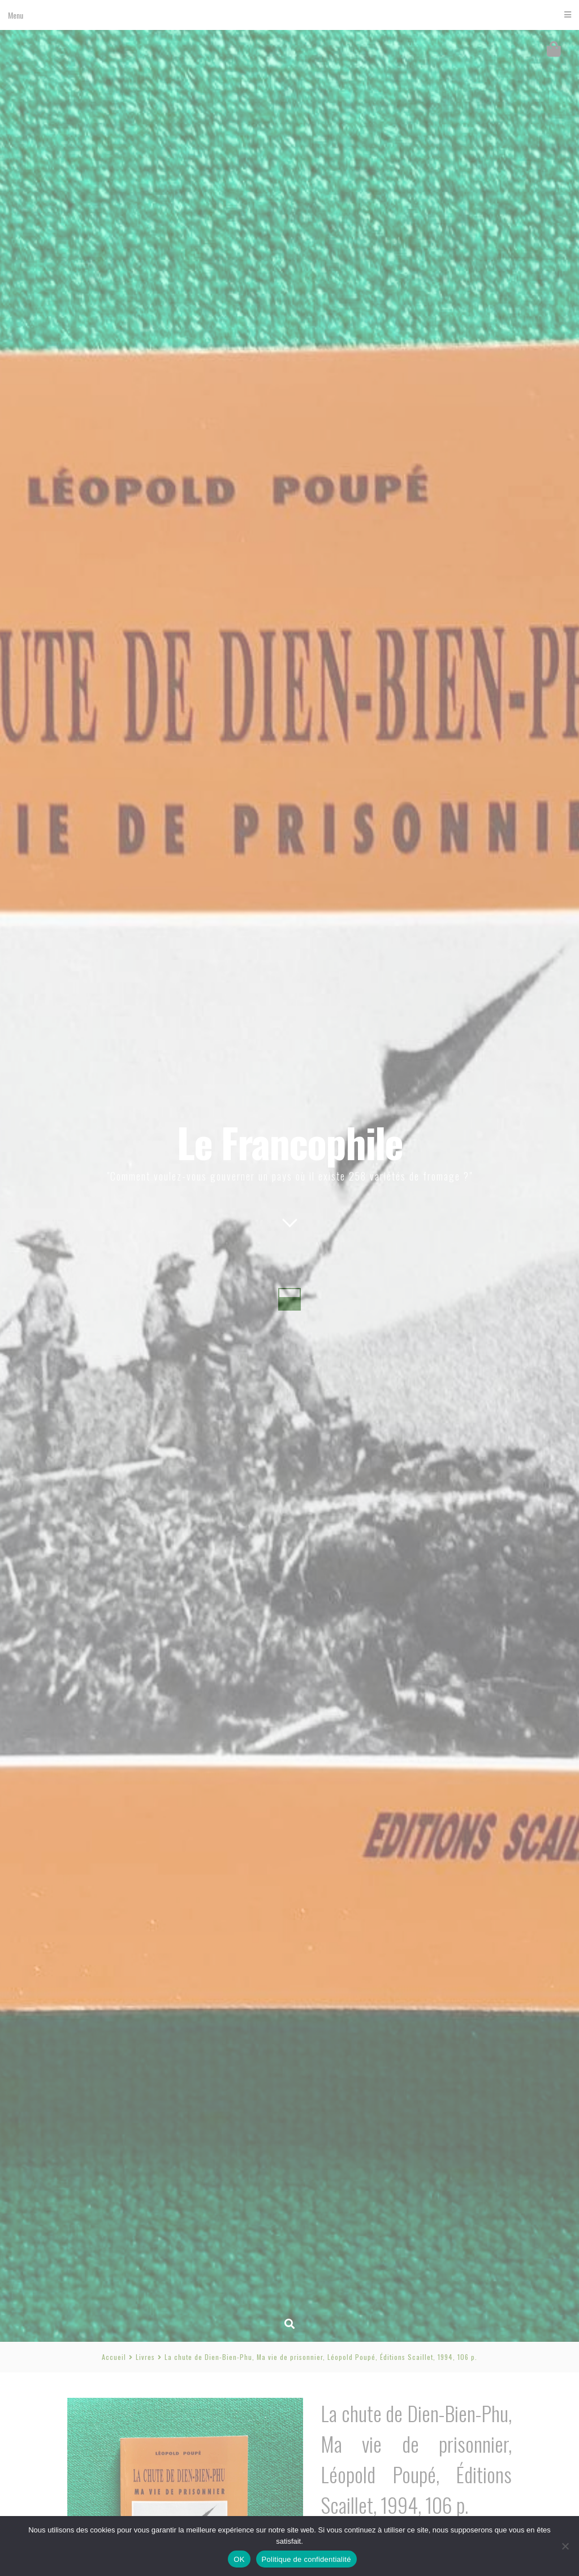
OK (239, 2559)
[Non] (565, 2546)
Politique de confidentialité (306, 2559)
